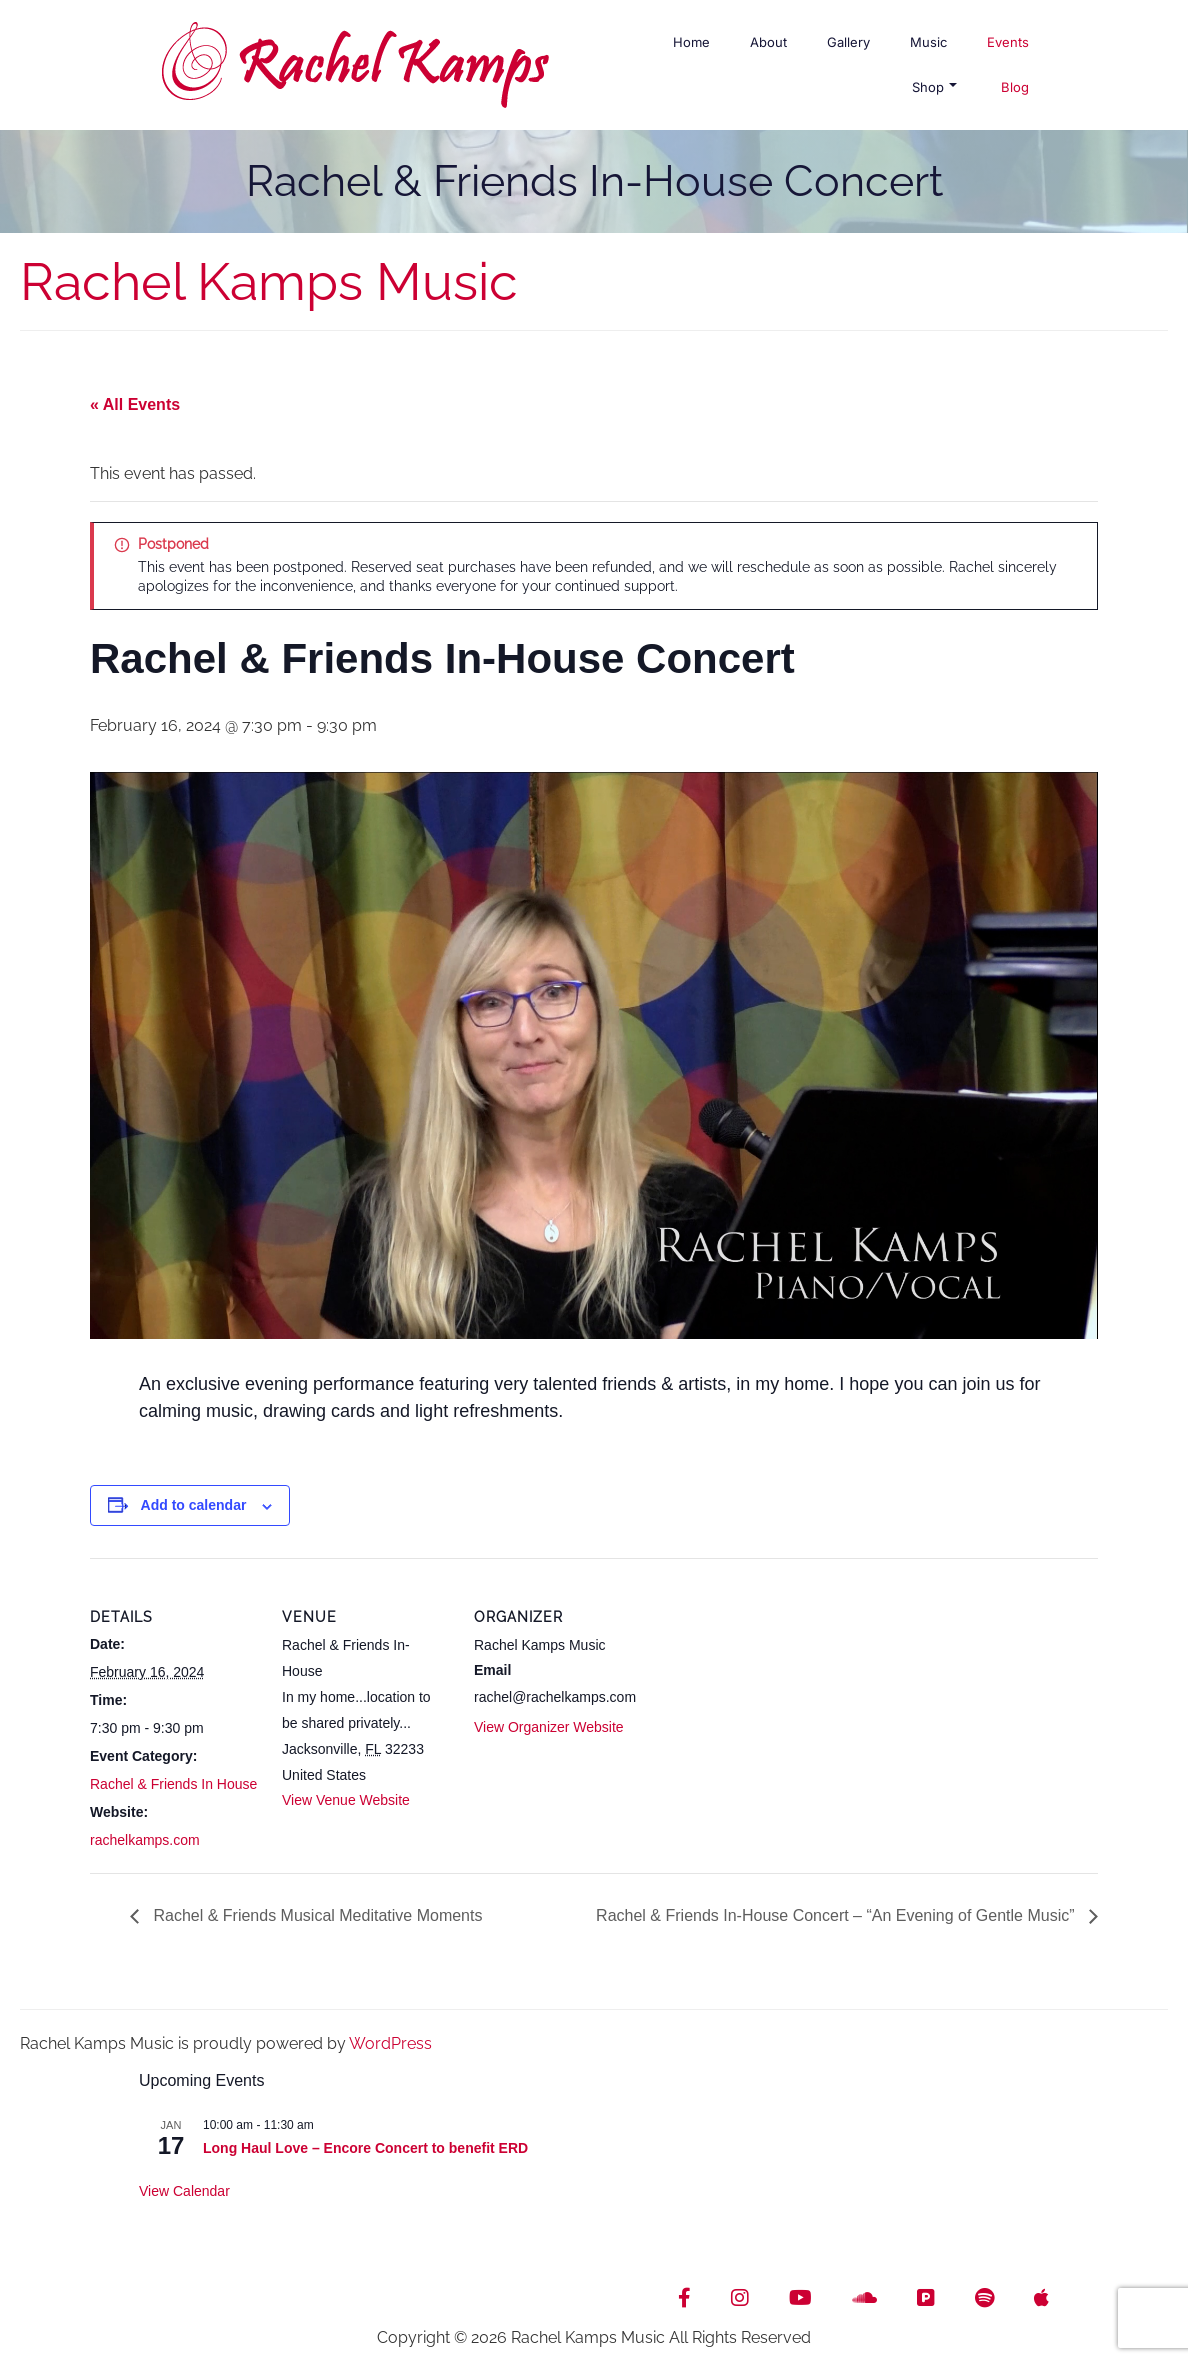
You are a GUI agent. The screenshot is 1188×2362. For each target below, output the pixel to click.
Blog (1015, 87)
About (768, 42)
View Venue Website (346, 1800)
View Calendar (184, 2191)
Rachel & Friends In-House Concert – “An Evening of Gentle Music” (837, 1915)
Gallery (848, 42)
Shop (934, 87)
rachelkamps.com (145, 1840)
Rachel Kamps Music (269, 281)
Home (691, 42)
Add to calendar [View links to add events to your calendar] (194, 1505)
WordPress (390, 2043)
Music (928, 42)
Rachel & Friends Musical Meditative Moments (315, 1915)
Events (1008, 42)
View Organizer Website (549, 1727)
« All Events (135, 404)
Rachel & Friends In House (173, 1784)
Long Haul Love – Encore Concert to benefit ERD (365, 2148)
